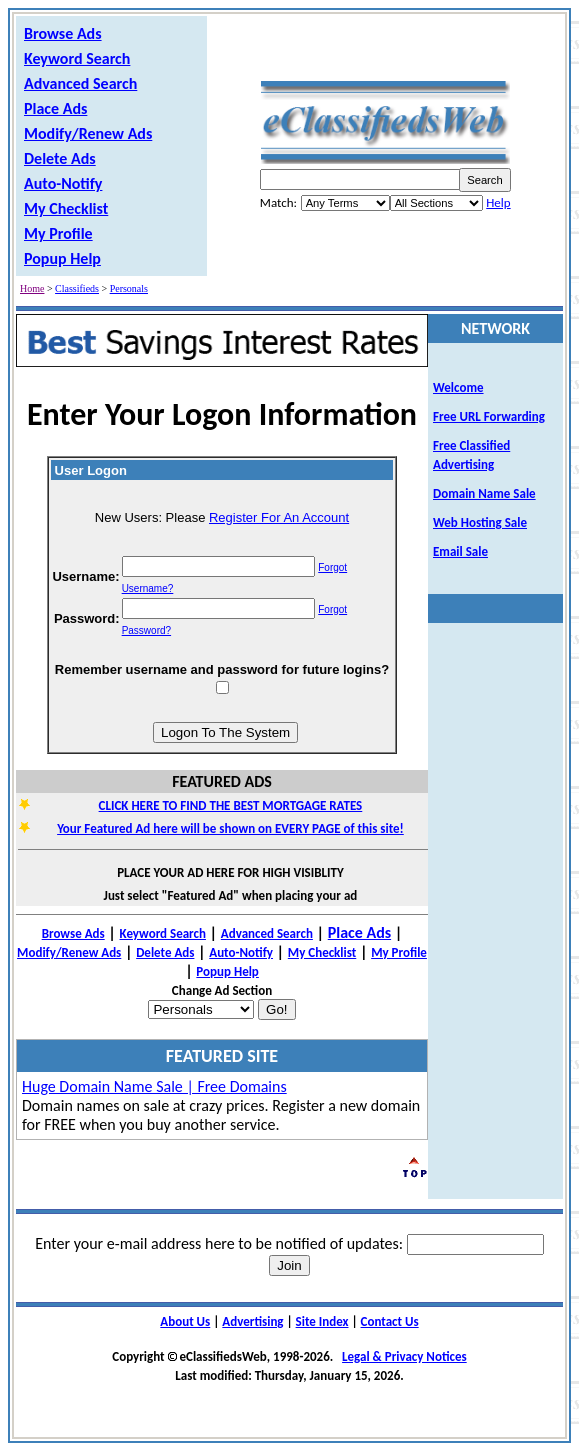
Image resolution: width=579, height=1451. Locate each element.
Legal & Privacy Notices (404, 1356)
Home (32, 288)
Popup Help (62, 258)
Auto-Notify (63, 183)
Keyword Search (77, 58)
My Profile (58, 233)
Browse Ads (63, 33)
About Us (185, 1321)
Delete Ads (60, 158)
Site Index (322, 1321)
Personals (129, 288)
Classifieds (77, 288)
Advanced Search (80, 83)
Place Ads (55, 108)
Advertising (252, 1321)
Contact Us (390, 1321)
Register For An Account (279, 517)
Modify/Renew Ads (88, 133)
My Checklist (66, 208)
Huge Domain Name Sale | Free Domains (154, 1086)
